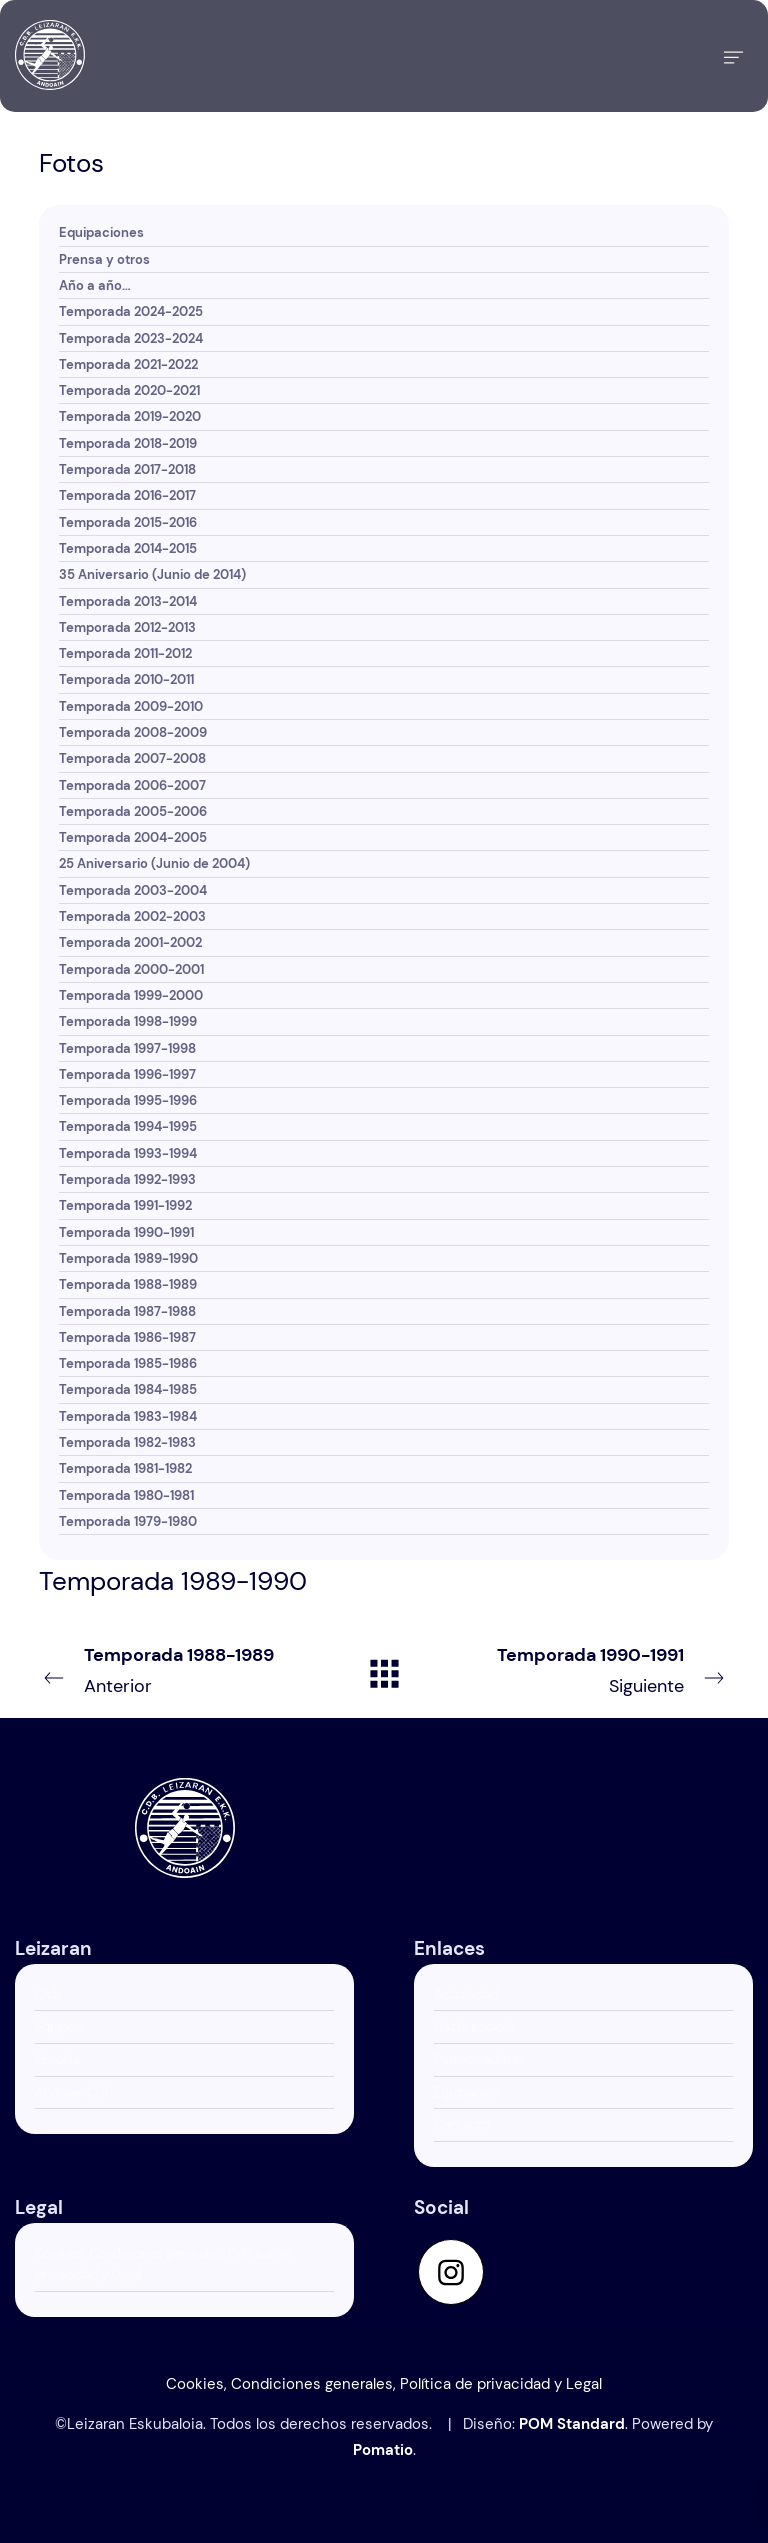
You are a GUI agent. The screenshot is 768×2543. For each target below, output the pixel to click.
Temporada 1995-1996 (128, 1100)
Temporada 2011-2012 (125, 653)
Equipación (466, 2092)
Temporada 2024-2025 (131, 311)
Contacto (462, 2124)
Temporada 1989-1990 (128, 1258)
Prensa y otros (104, 259)
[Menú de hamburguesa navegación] (733, 56)
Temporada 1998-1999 (128, 1021)
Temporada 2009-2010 (131, 706)
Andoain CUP (74, 2092)
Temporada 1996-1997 (127, 1074)
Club (48, 1994)
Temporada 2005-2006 (133, 811)
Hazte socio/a (474, 2026)
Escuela (57, 2059)
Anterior (167, 1669)
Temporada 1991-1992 (125, 1205)
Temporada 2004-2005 (133, 837)
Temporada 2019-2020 (130, 416)
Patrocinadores (480, 2059)
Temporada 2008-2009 (133, 732)
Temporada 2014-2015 (128, 548)
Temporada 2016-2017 (127, 495)
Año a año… (95, 285)
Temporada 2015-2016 (128, 522)
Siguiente (601, 1669)
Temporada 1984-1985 (128, 1389)
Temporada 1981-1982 (125, 1468)
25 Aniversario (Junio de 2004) (154, 863)
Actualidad (466, 1994)
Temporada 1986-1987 (127, 1337)
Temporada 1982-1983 (127, 1442)
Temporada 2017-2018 (127, 469)
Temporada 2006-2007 (132, 785)
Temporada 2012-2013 (127, 627)
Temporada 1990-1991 (126, 1232)
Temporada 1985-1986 (128, 1363)
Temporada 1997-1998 (127, 1048)
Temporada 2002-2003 (132, 916)
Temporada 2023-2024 (131, 338)
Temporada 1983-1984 (128, 1416)
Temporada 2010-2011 (126, 679)
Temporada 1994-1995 (128, 1126)
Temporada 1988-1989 (128, 1284)
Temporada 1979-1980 (128, 1521)
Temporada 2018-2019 (128, 443)
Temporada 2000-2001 (131, 969)
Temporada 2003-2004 (133, 890)
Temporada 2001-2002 (130, 942)
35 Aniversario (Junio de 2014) (152, 574)
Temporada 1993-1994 (128, 1153)
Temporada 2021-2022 (128, 364)
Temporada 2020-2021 (129, 390)
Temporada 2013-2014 (128, 601)
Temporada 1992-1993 (127, 1179)
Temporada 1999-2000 (131, 995)
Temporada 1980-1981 (126, 1495)
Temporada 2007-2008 (132, 758)
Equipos (59, 2026)
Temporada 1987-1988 (127, 1311)
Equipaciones (101, 232)
